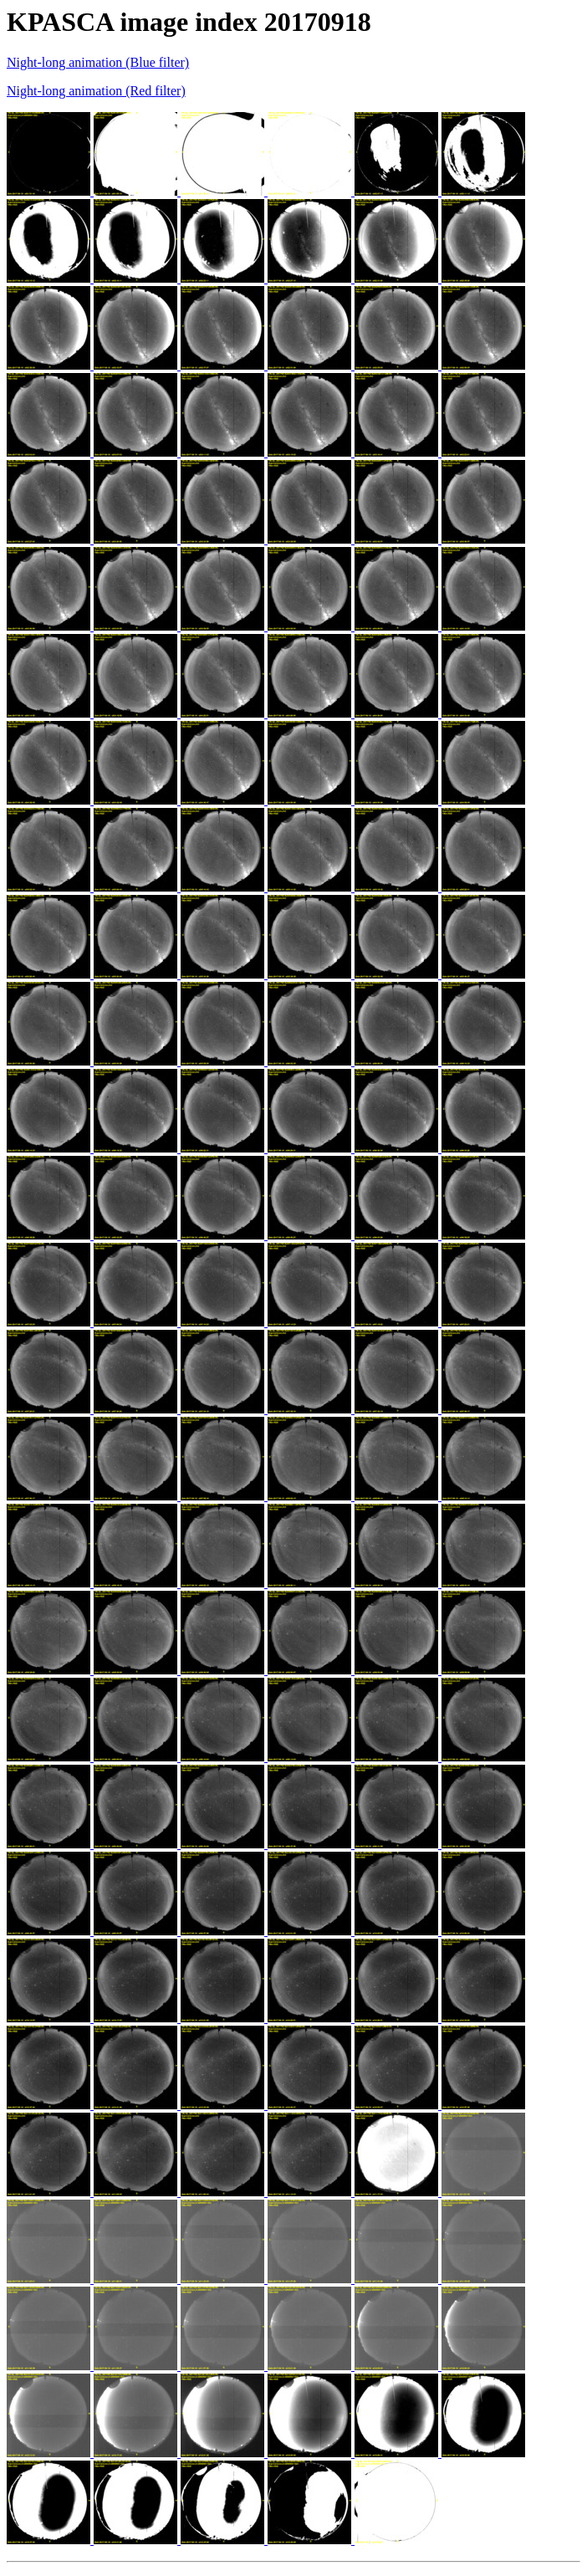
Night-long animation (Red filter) (96, 91)
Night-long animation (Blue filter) (98, 62)
